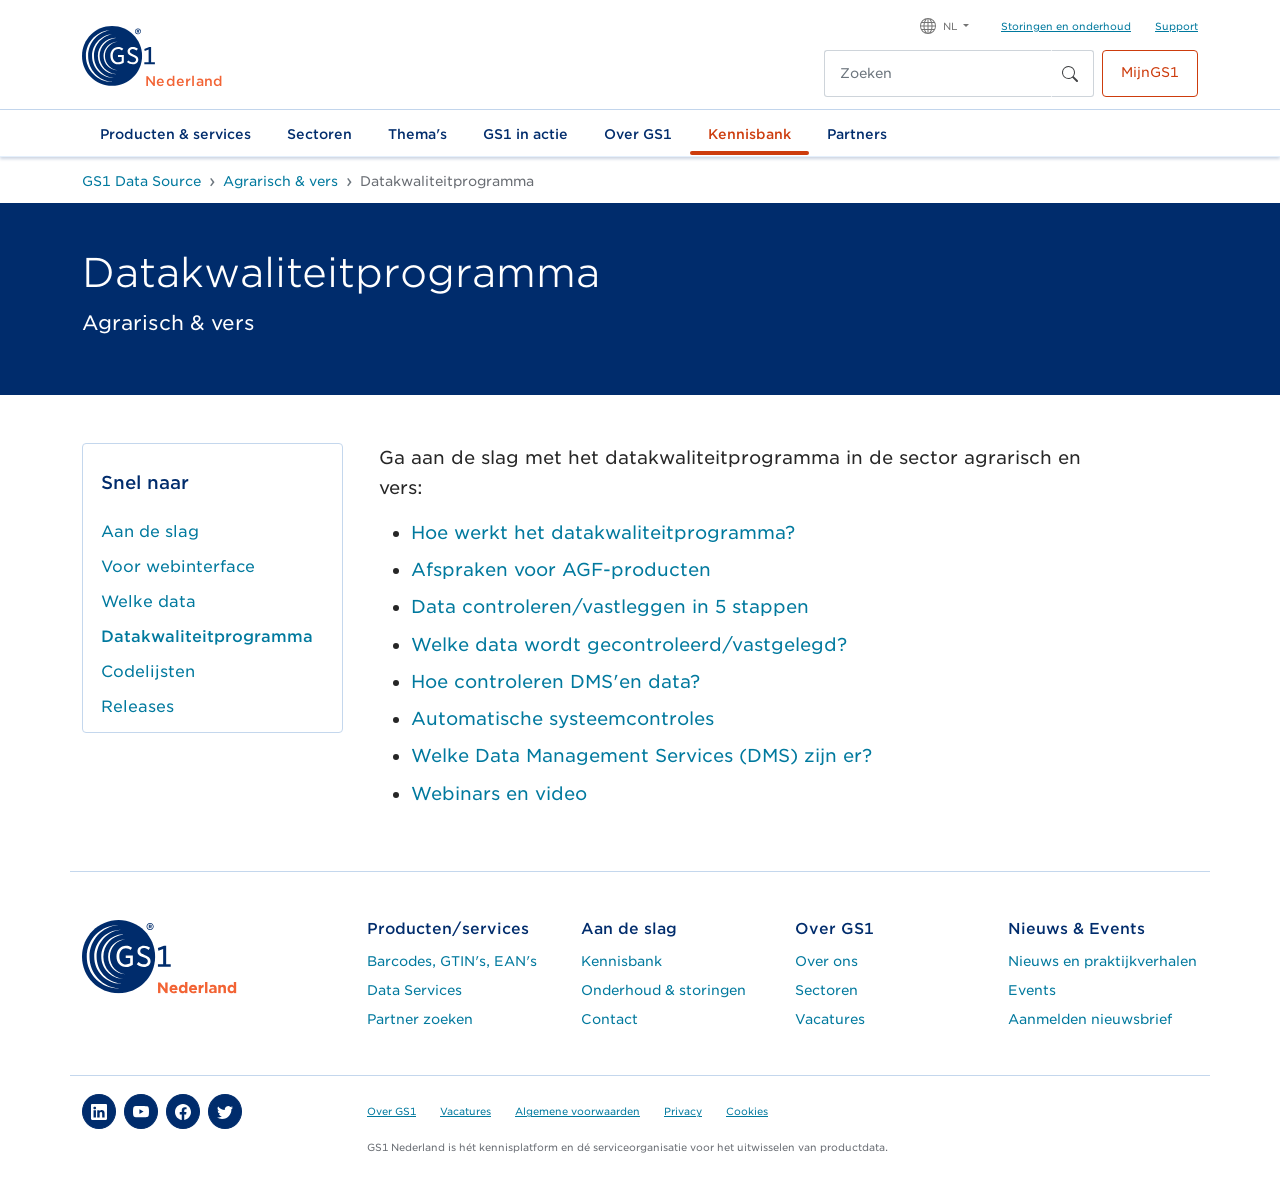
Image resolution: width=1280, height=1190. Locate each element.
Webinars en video (499, 793)
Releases (137, 706)
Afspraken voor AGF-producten (561, 569)
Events (1032, 990)
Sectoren (319, 134)
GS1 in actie (525, 134)
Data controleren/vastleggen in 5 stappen (610, 606)
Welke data (148, 601)
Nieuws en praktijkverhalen (1102, 961)
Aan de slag (150, 531)
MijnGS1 (1150, 72)
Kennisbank (749, 134)
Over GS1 (638, 134)
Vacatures (830, 1019)
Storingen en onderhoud (1066, 26)
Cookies (747, 1111)
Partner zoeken (420, 1019)
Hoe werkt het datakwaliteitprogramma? (603, 532)
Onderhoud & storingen (663, 990)
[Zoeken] (938, 73)
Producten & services (175, 134)
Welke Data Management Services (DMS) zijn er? (641, 755)
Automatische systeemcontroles (562, 718)
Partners (857, 134)
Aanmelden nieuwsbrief (1090, 1019)
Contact (609, 1019)
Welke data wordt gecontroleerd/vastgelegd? (629, 644)
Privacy (683, 1111)
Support (1176, 26)
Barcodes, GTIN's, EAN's (452, 961)
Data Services (414, 990)
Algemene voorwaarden (577, 1111)
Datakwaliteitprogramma (207, 636)
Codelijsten (148, 671)
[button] (944, 24)
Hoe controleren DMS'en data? (555, 681)
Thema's (417, 134)
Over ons (826, 961)
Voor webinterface (178, 566)
